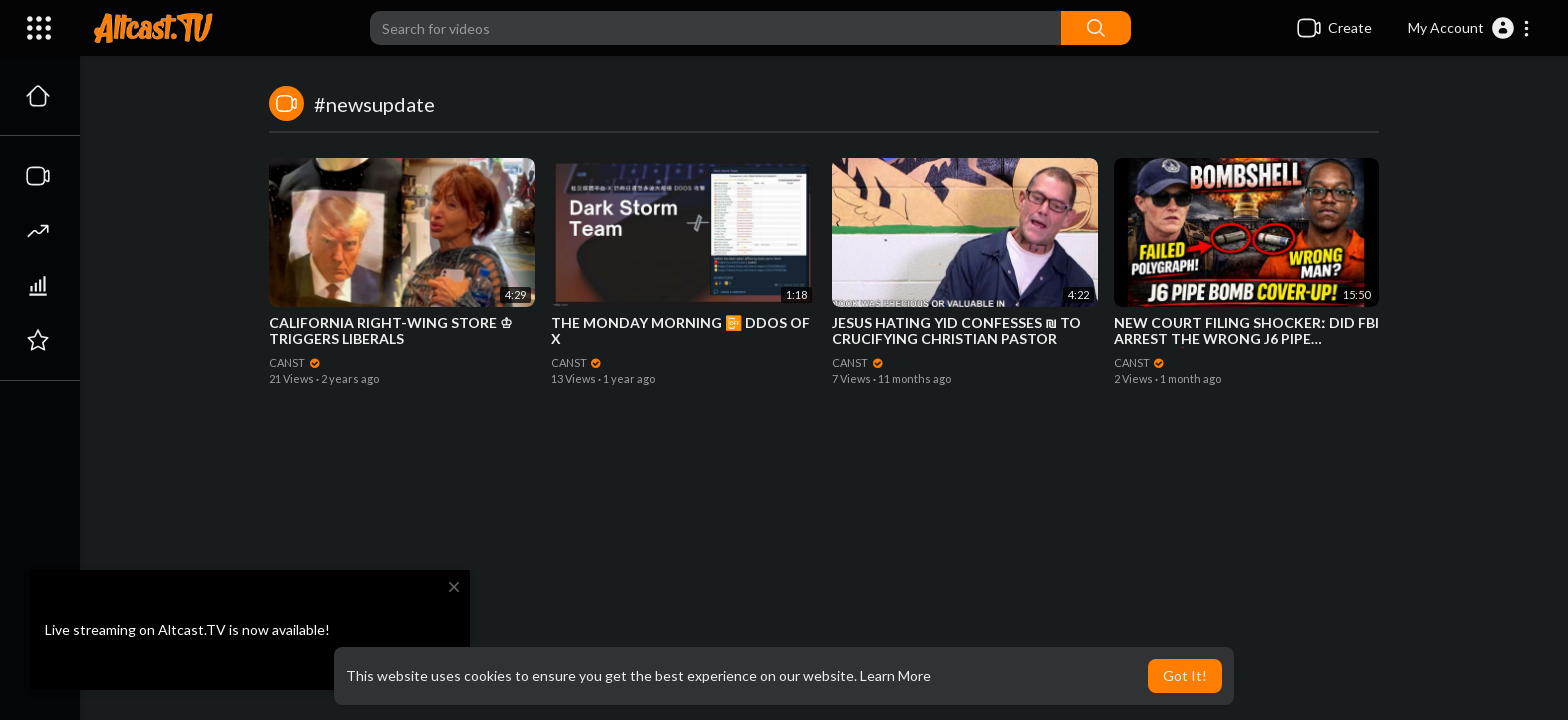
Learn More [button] (895, 675)
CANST (295, 362)
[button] (1469, 28)
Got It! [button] (1185, 675)
